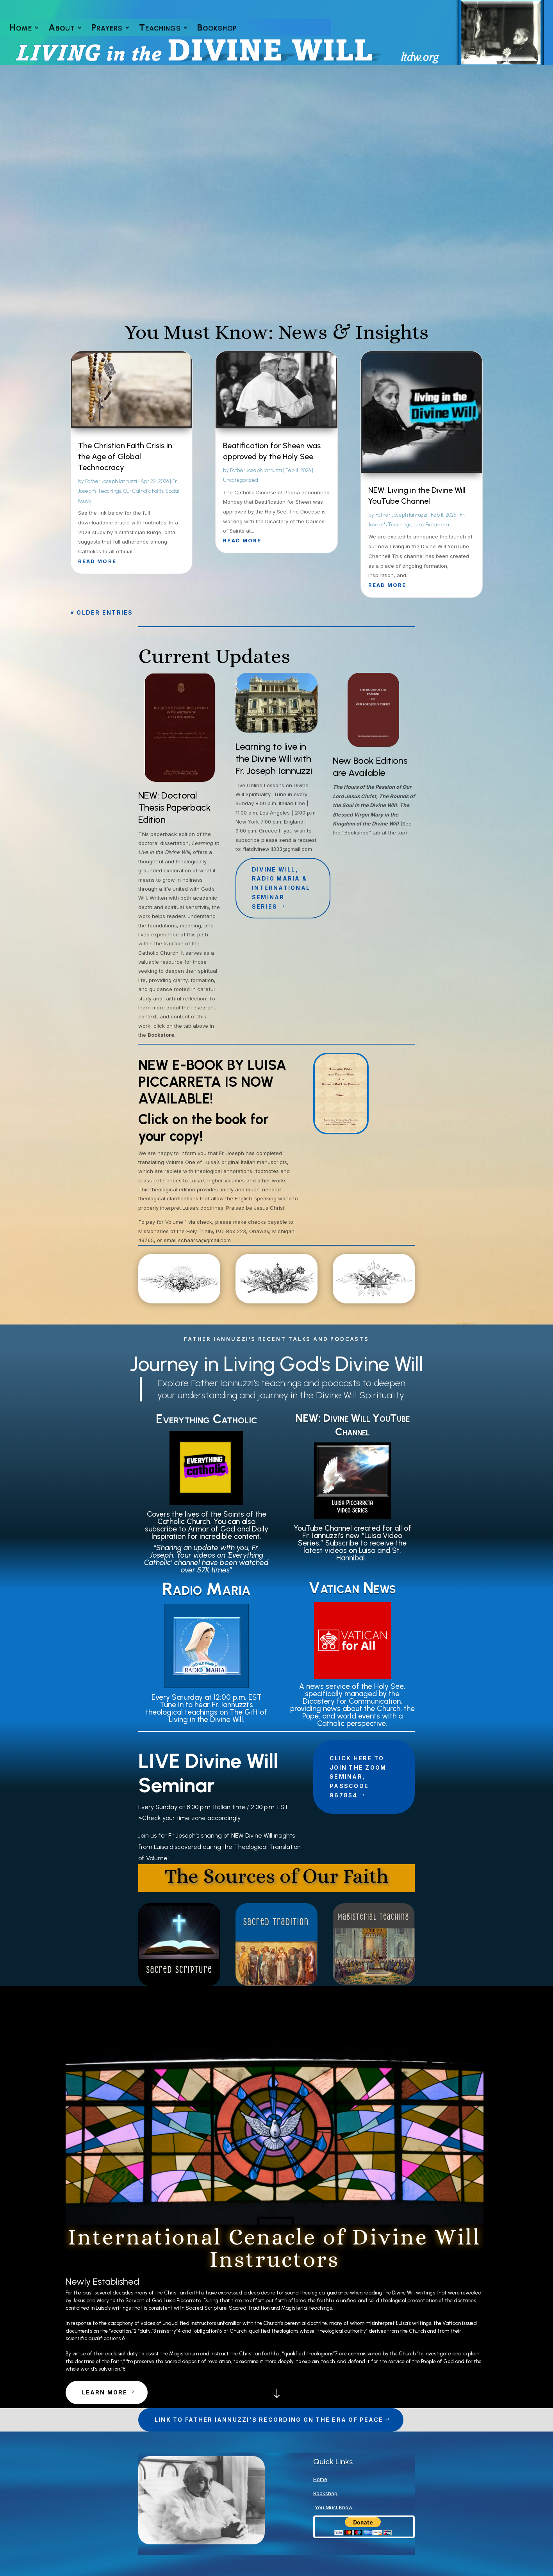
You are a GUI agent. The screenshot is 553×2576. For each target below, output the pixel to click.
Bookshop (217, 29)
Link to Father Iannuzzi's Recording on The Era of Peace (269, 2419)
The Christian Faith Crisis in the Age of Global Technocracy (125, 456)
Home (21, 29)
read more (97, 561)
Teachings (160, 29)
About (61, 29)
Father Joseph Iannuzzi (111, 481)
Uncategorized (240, 480)
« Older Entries (101, 612)
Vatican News (352, 1587)
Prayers (107, 29)
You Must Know (334, 2507)
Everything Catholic (206, 1419)
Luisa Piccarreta (431, 525)
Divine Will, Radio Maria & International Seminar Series (281, 888)
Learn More (104, 2392)
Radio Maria (206, 1588)
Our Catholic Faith (143, 491)
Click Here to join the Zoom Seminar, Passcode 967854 (358, 1777)
